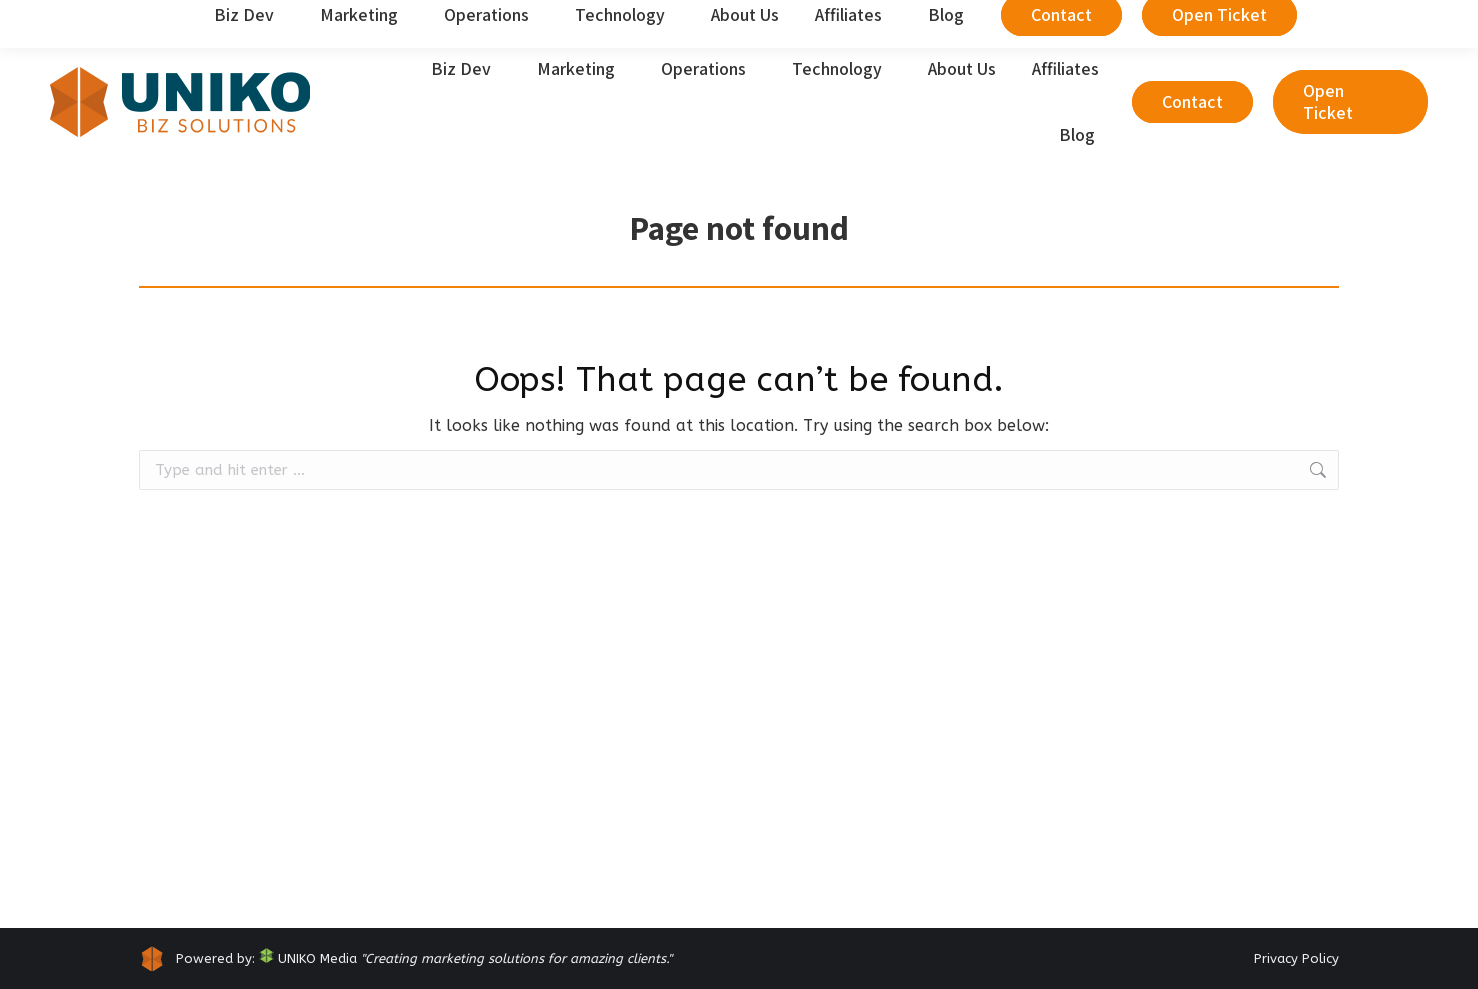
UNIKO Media (308, 958)
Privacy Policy (1296, 958)
